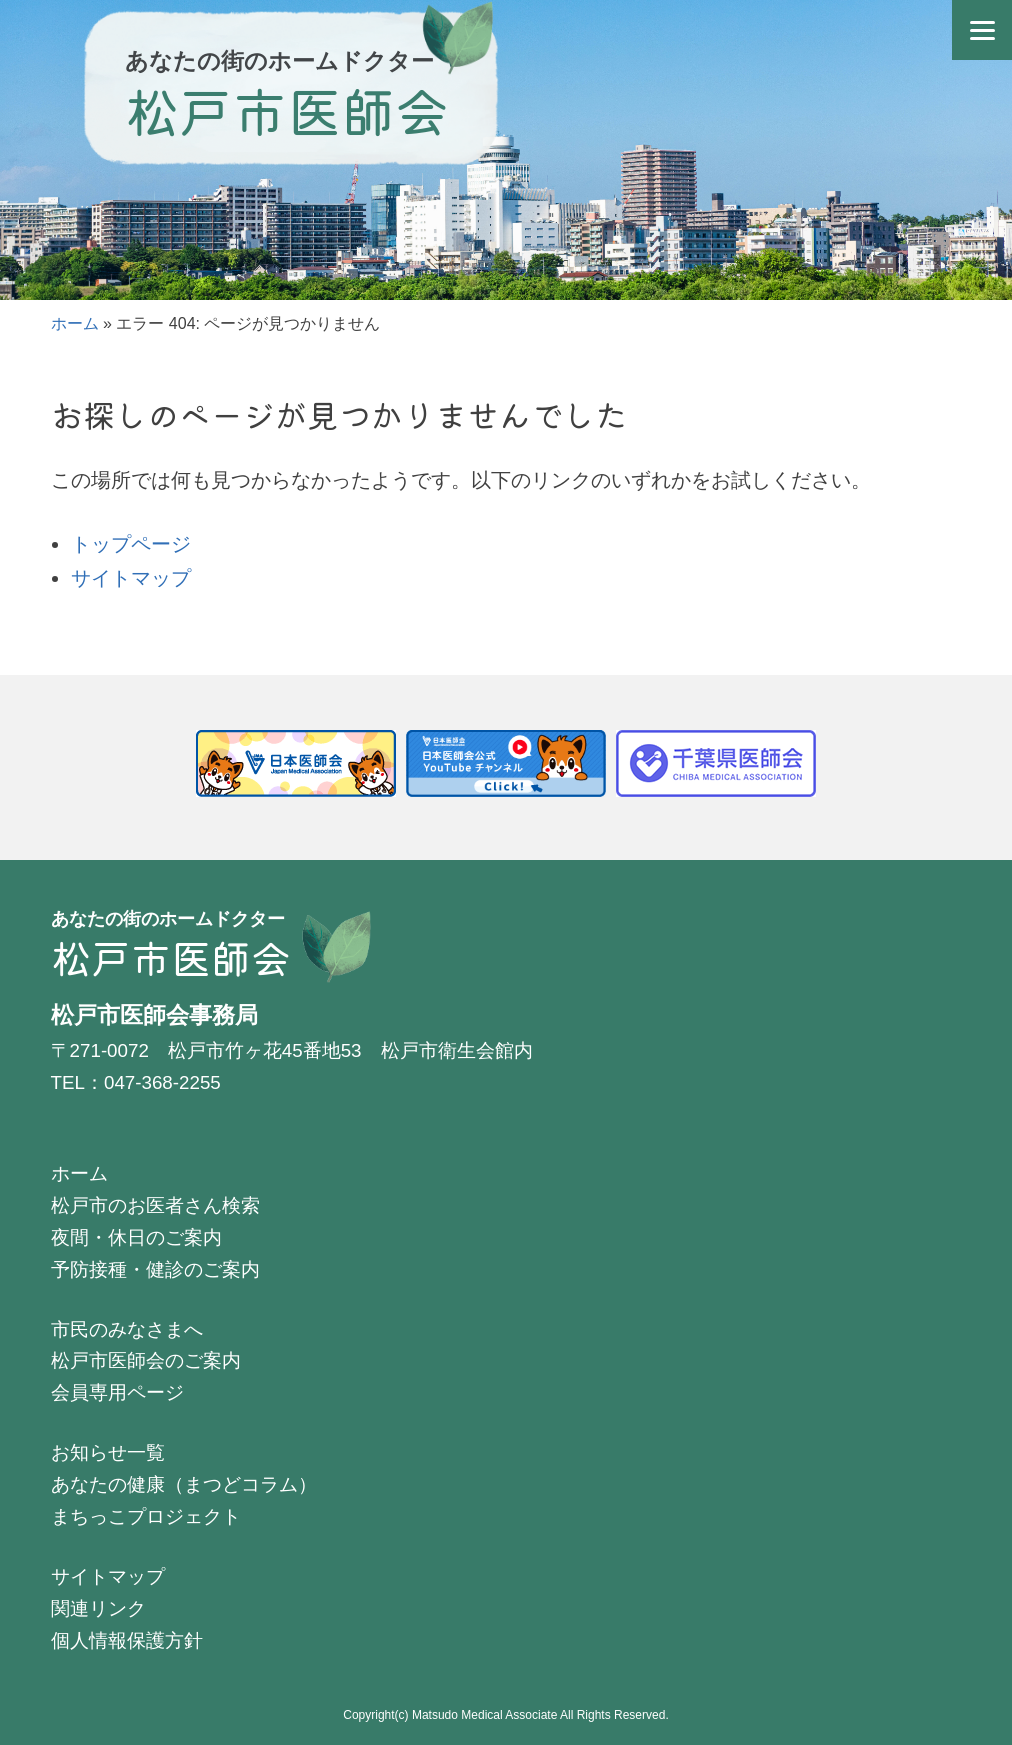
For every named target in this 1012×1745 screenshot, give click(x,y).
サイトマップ (131, 578)
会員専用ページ (117, 1392)
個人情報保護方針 (127, 1640)
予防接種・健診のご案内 (155, 1269)
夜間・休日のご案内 (136, 1237)
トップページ (131, 544)
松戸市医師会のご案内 (146, 1360)
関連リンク (98, 1608)
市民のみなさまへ (127, 1329)
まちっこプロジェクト (146, 1516)
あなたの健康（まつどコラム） (184, 1484)
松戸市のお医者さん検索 (155, 1205)
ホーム (75, 323)
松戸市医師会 (287, 109)
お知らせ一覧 (108, 1452)
